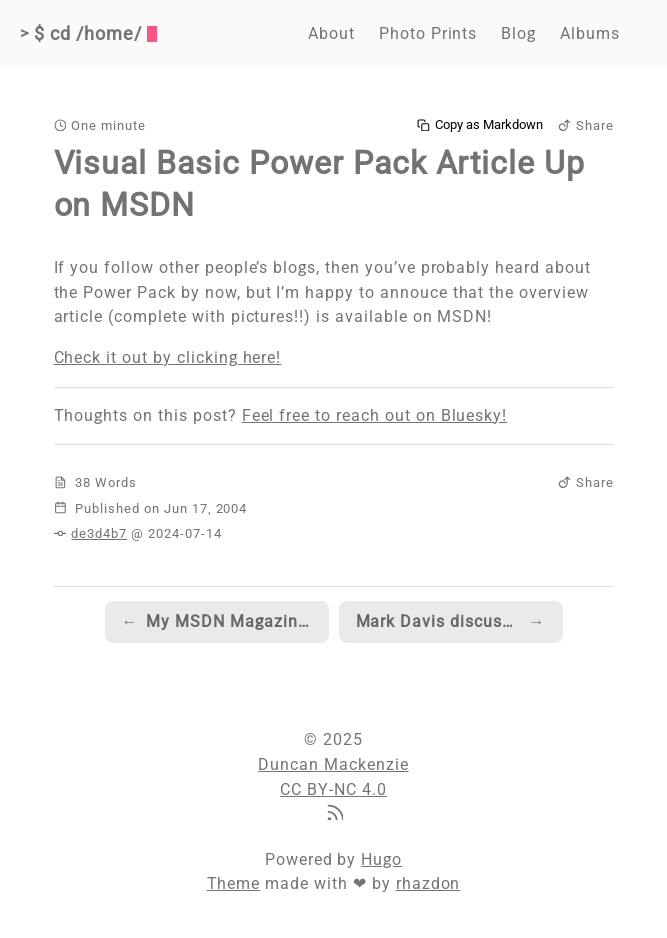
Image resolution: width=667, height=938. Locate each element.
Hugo (381, 859)
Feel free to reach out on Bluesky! (375, 415)
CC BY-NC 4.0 (333, 789)
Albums (590, 33)
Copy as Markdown (480, 125)
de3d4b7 (99, 533)
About (331, 33)
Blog (518, 33)
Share (586, 125)
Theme (234, 883)
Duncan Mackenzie (333, 764)
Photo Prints (428, 33)
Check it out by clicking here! (168, 357)
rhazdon (428, 883)
